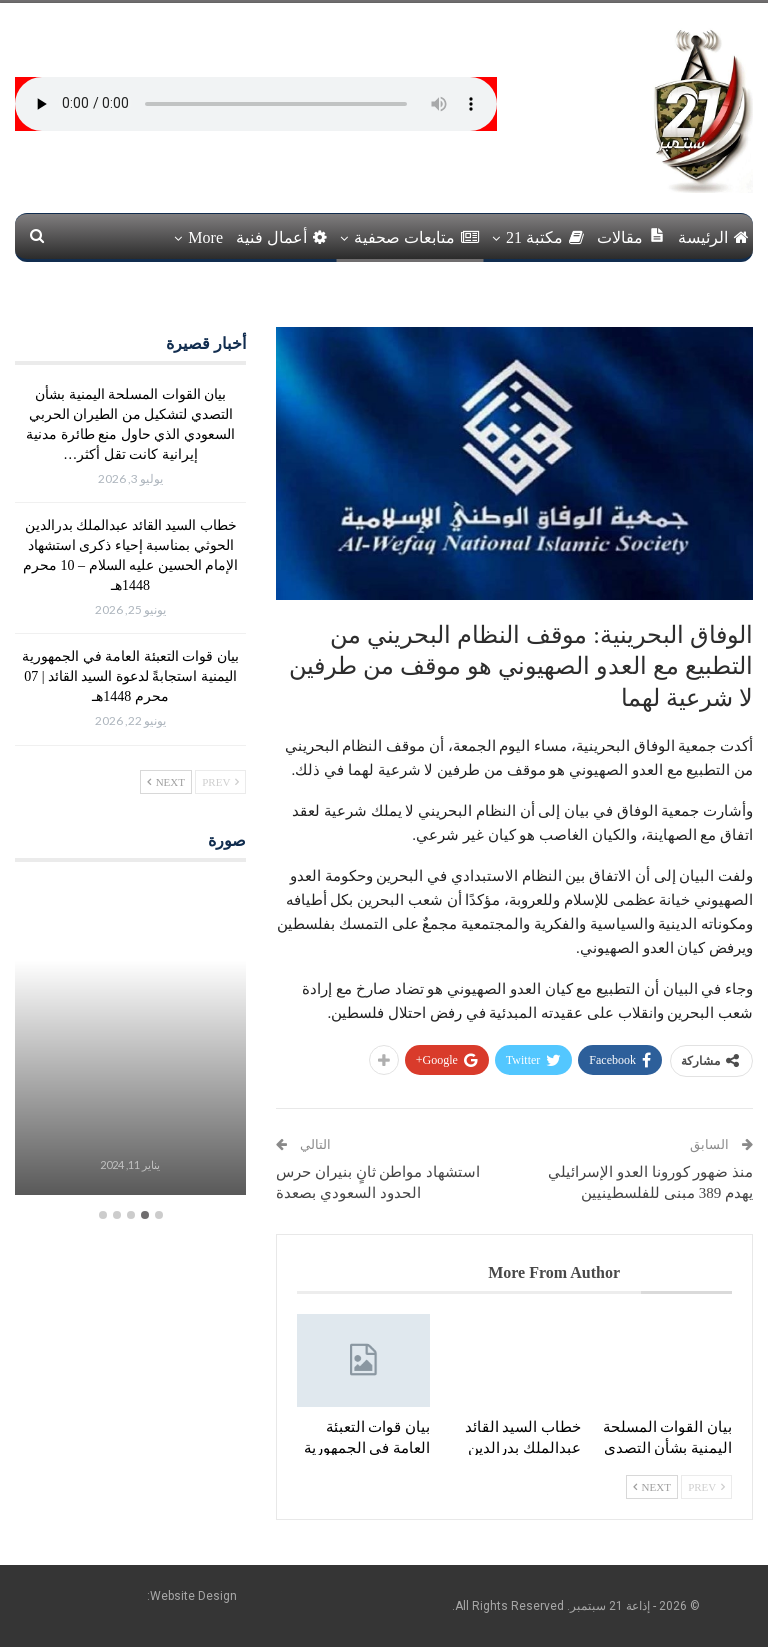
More (205, 237)
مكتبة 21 (545, 237)
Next (652, 1487)
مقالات (631, 236)
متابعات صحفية (416, 237)
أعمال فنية (281, 237)
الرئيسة (713, 237)
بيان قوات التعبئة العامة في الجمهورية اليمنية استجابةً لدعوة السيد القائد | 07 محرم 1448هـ (130, 676)
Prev (706, 1487)
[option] (130, 1040)
